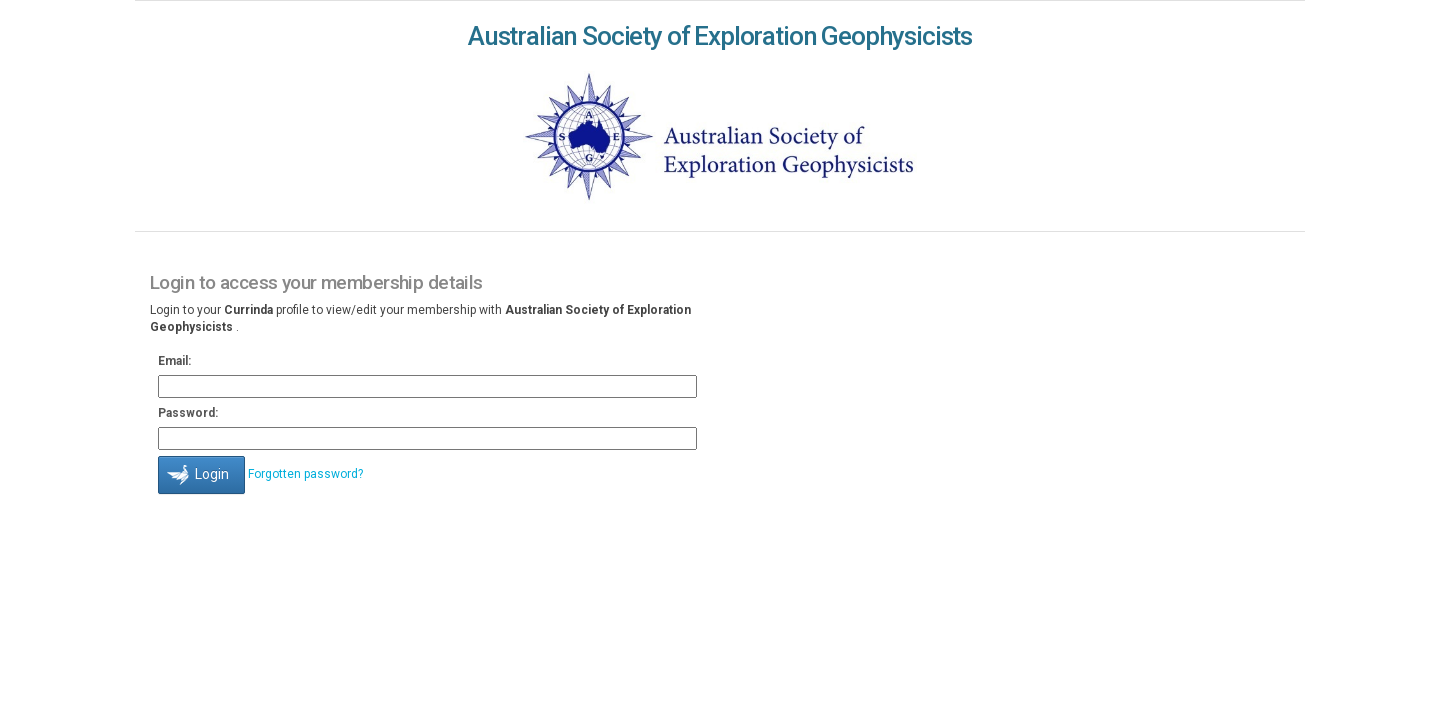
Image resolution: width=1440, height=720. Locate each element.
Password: (188, 413)
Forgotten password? (305, 475)
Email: (174, 361)
